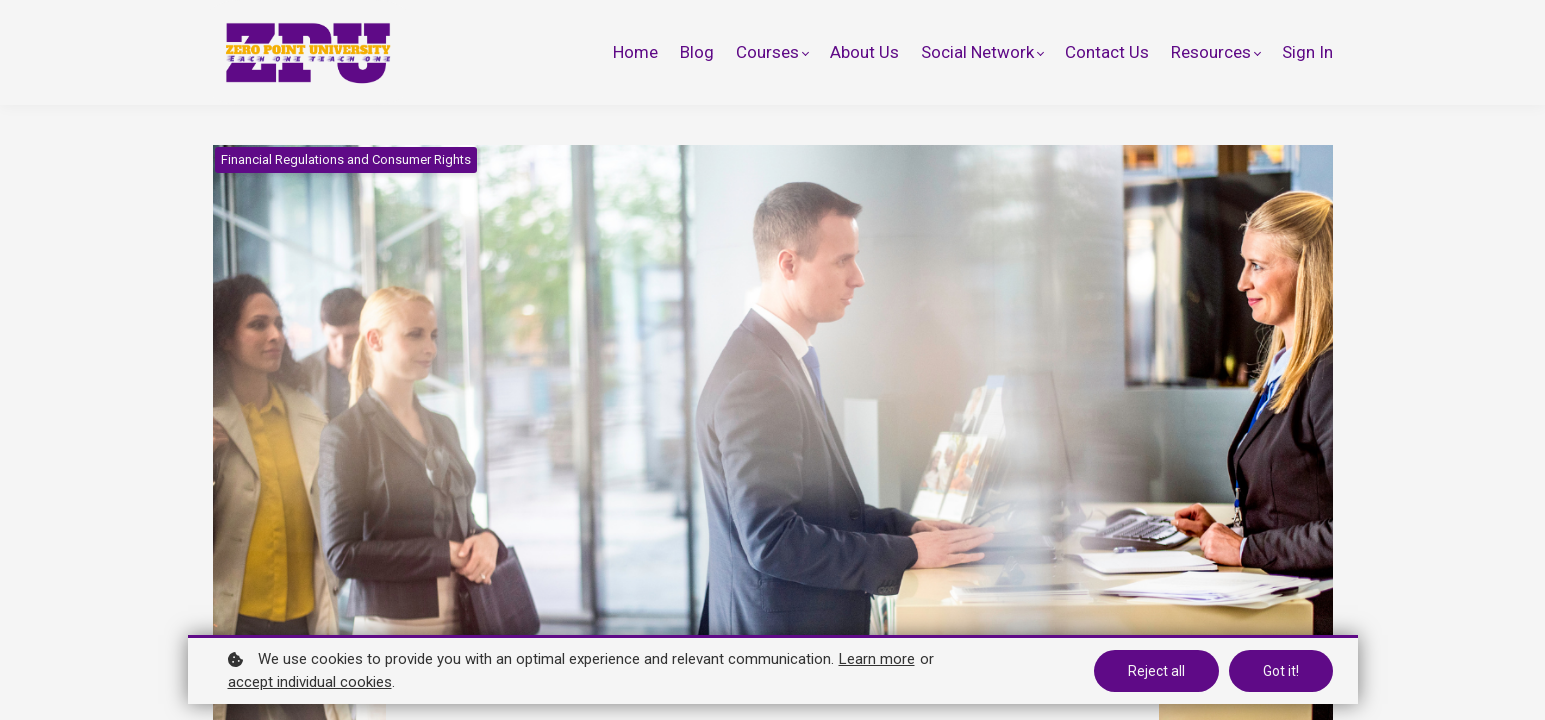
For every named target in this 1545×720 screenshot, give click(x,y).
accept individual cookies (310, 682)
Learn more (877, 659)
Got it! (1281, 671)
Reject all (1156, 671)
